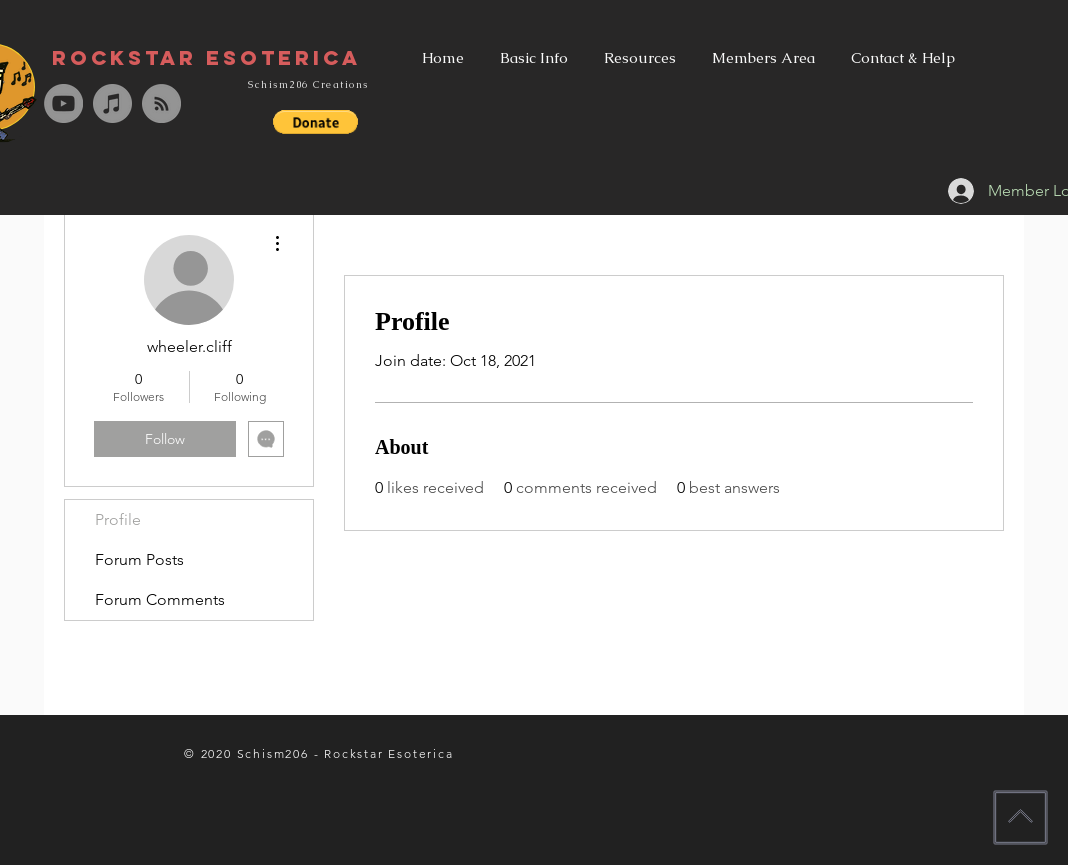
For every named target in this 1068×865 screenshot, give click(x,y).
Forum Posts (139, 559)
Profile (118, 519)
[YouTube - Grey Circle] (63, 103)
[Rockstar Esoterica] (206, 58)
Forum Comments (160, 599)
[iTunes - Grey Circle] (112, 103)
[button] (315, 122)
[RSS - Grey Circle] (161, 103)
